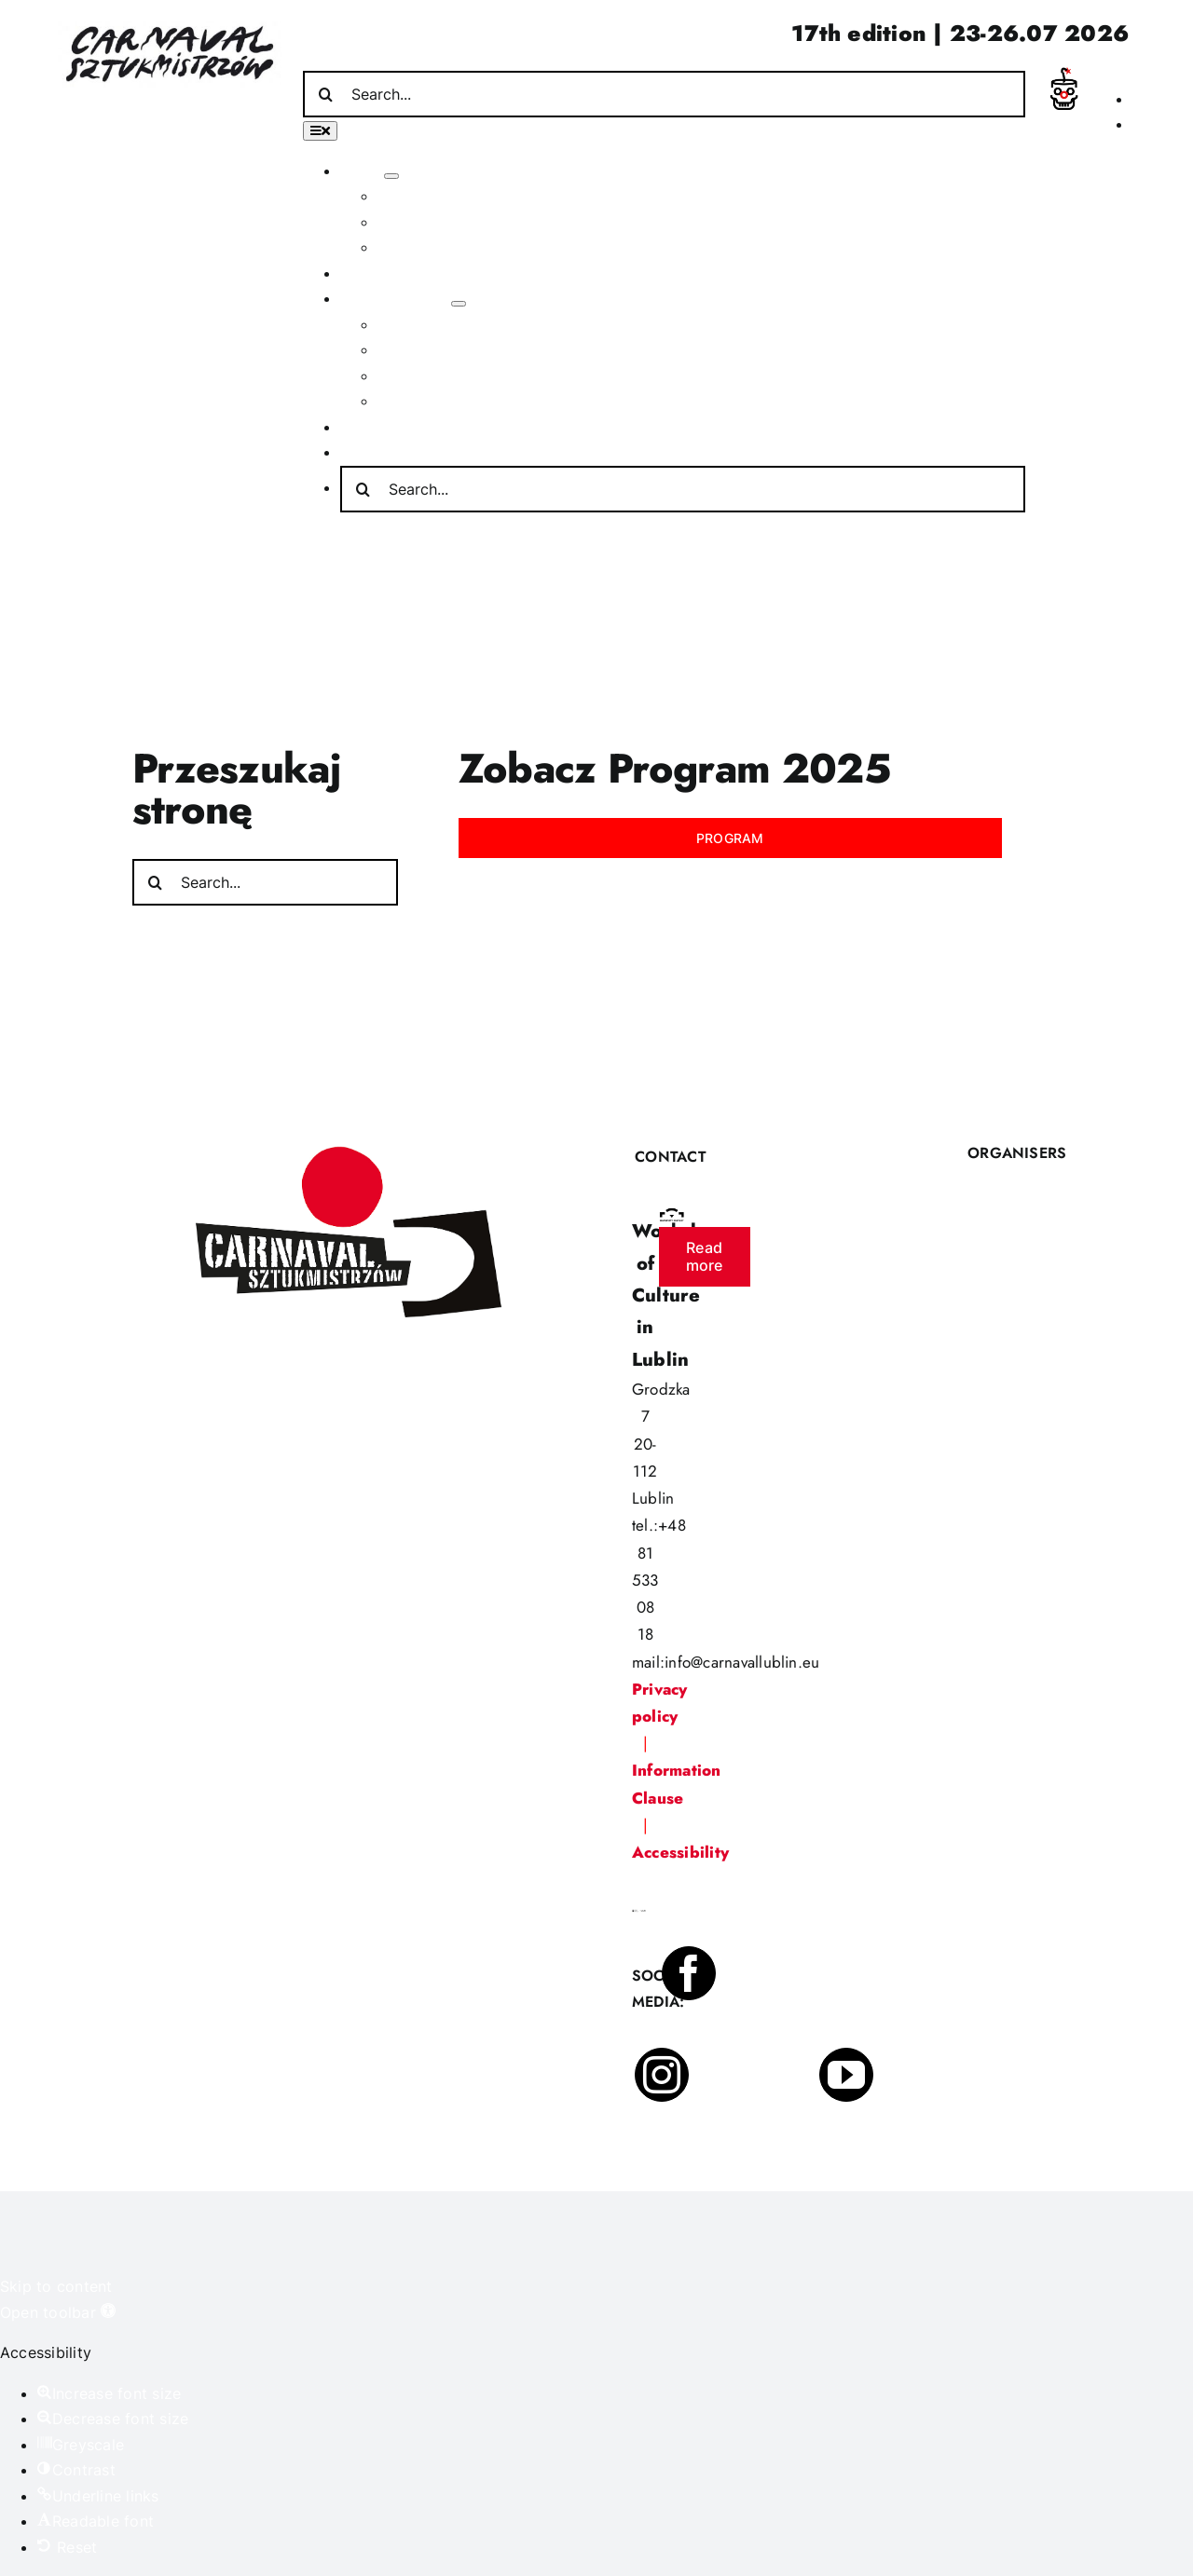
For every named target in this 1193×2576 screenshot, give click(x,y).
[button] (58, 2312)
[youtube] (846, 2075)
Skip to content (56, 2286)
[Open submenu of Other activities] (458, 304)
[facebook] (689, 1973)
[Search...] (664, 94)
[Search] (326, 94)
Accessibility (680, 1852)
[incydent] (1063, 74)
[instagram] (662, 2075)
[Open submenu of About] (391, 176)
